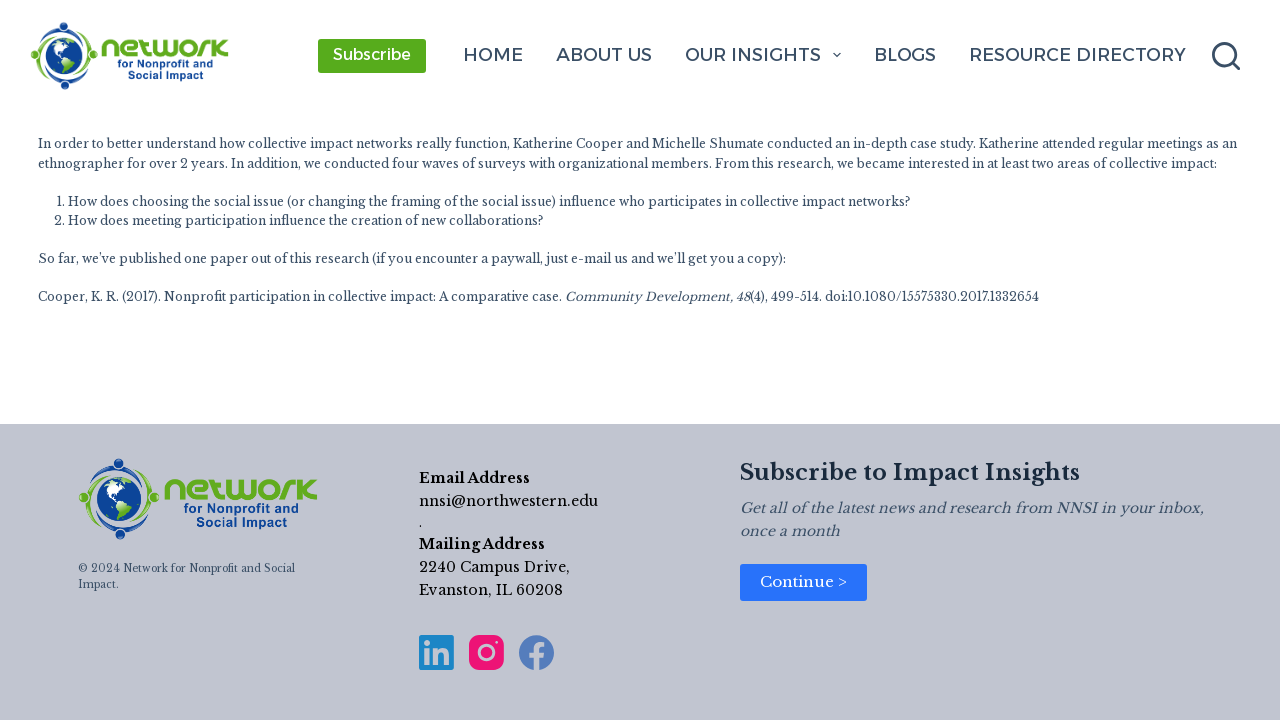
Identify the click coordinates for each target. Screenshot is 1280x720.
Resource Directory (1077, 55)
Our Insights (767, 55)
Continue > (803, 581)
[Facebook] (536, 652)
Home (493, 55)
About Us (604, 55)
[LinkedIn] (436, 652)
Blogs (905, 55)
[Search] (1226, 56)
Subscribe (372, 54)
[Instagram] (486, 652)
